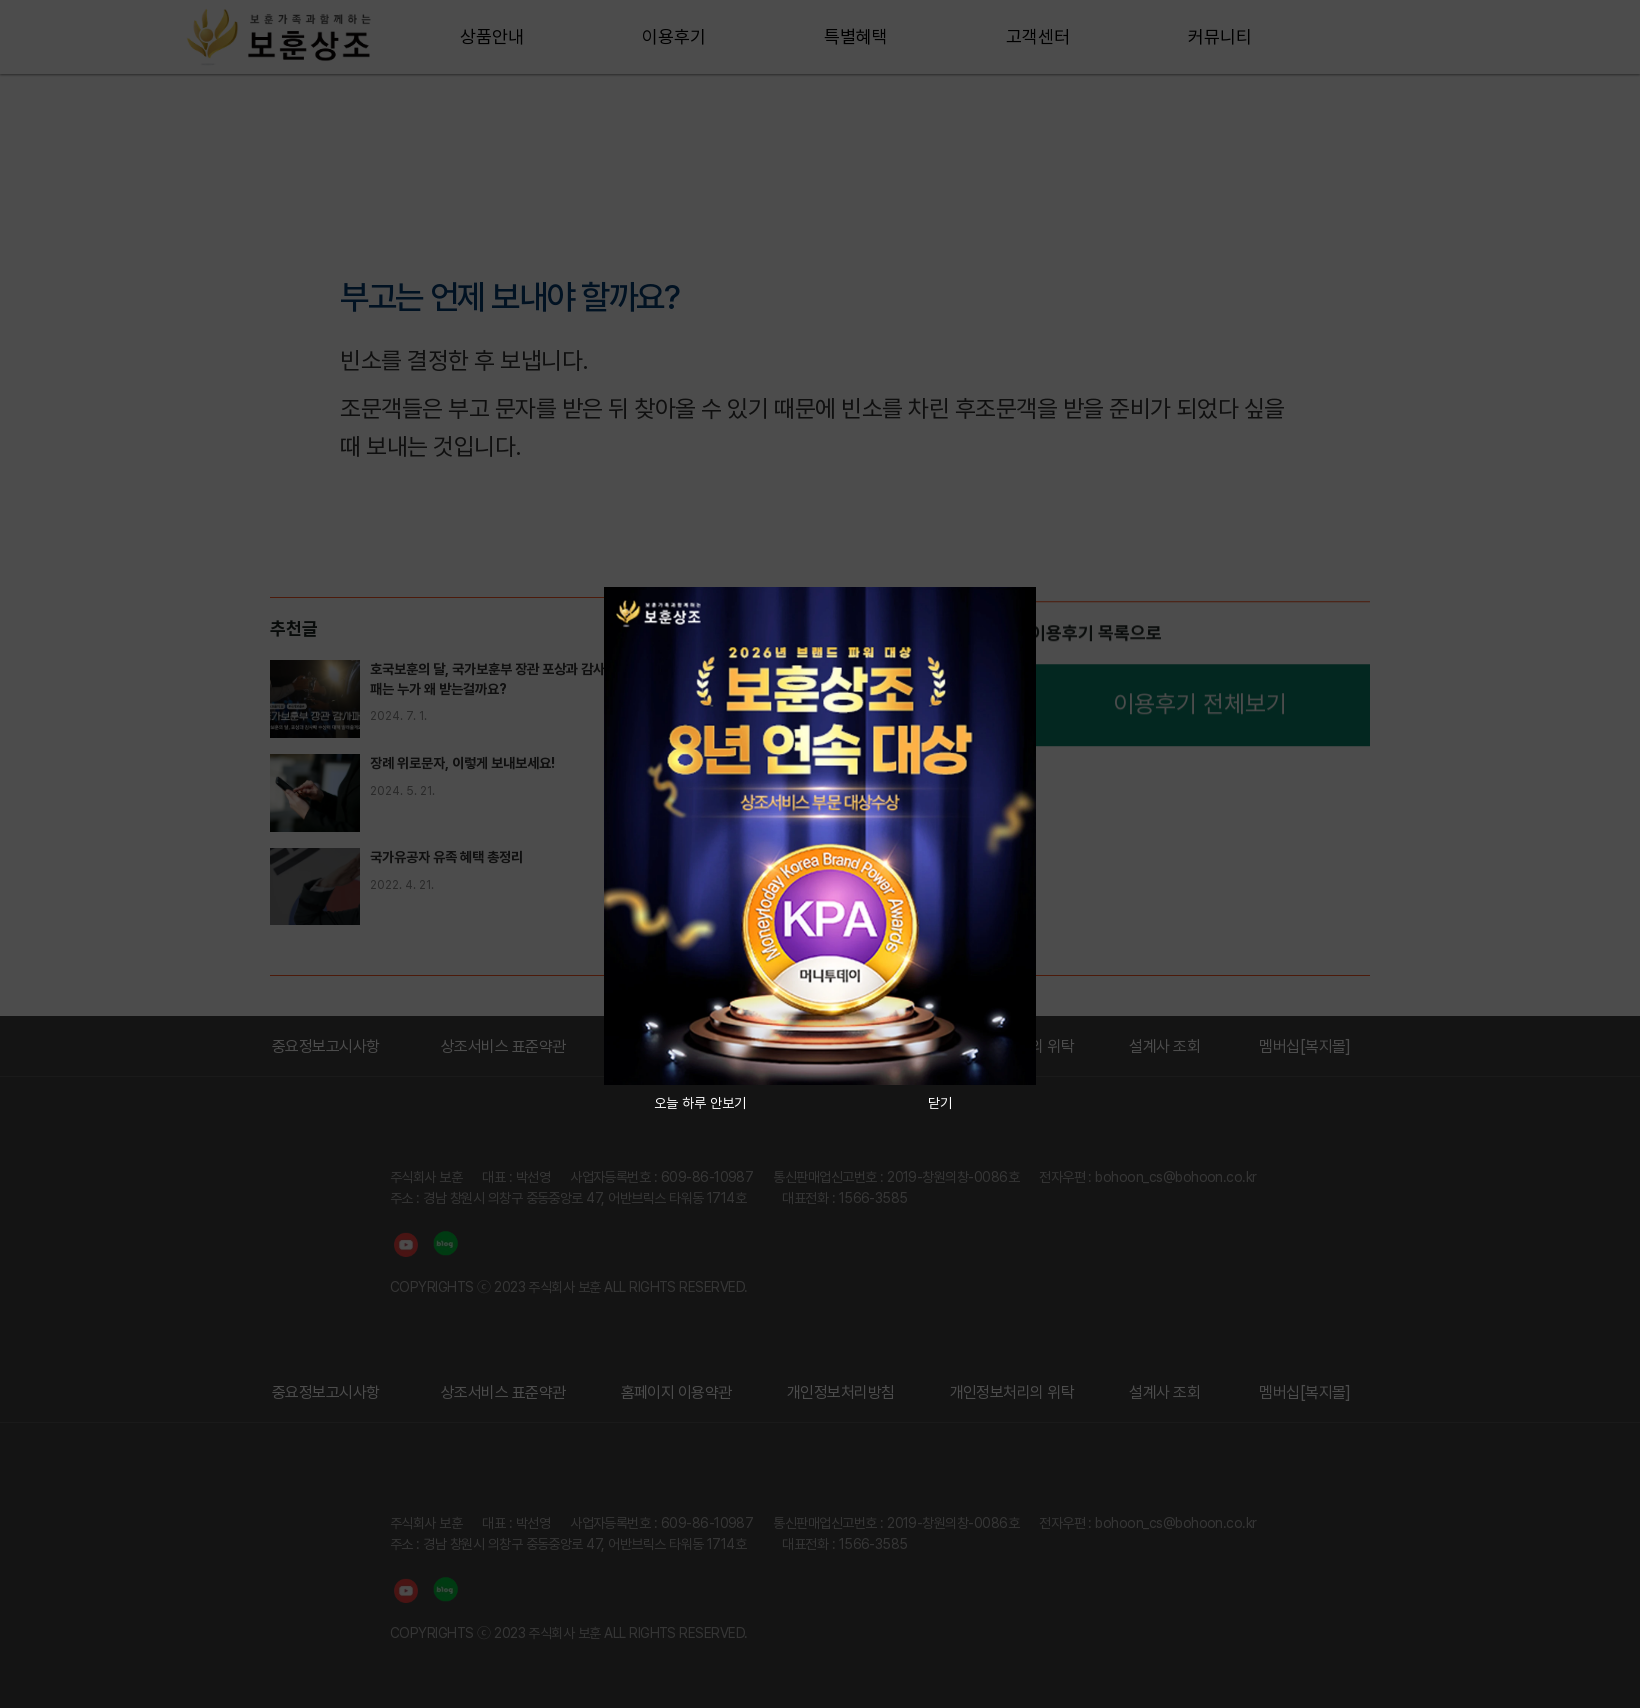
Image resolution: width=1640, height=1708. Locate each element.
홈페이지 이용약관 (676, 1392)
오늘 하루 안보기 (700, 1103)
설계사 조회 (1164, 1046)
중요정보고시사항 (326, 1046)
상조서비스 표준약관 (503, 1046)
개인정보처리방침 (841, 1392)
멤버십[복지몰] (1305, 1046)
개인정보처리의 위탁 (1012, 1392)
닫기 (940, 1103)
